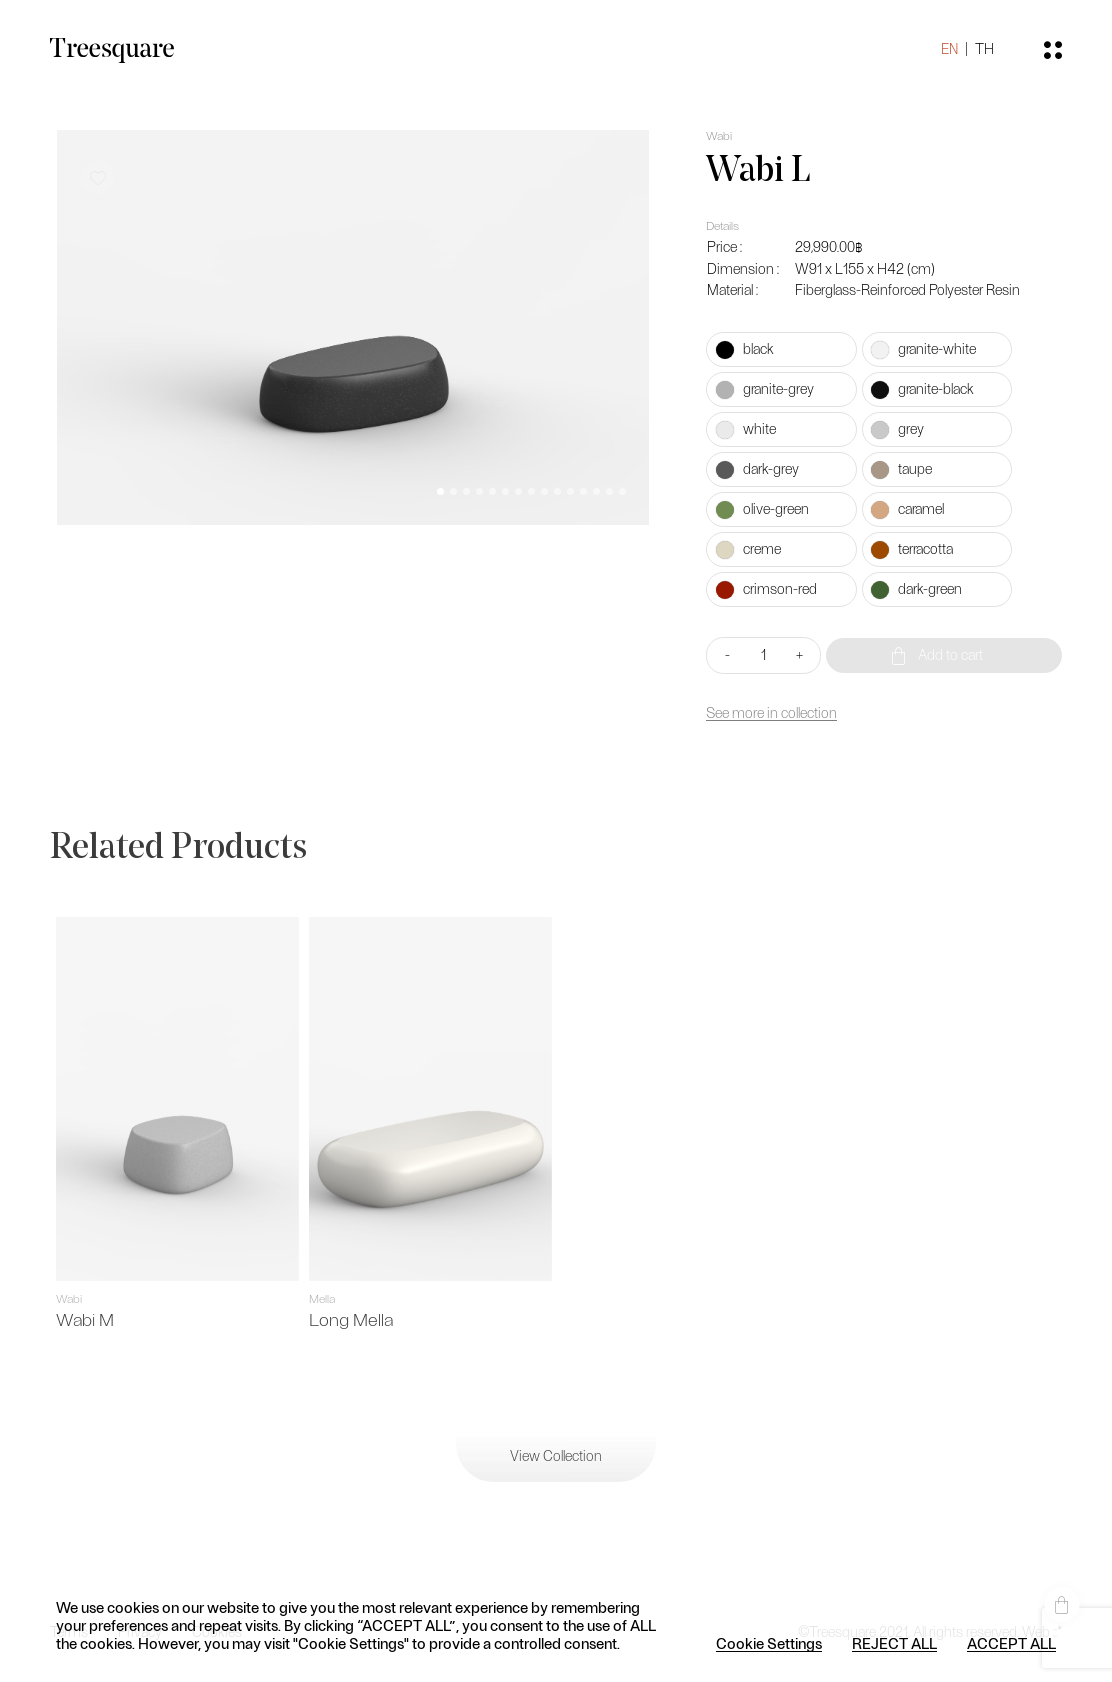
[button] (440, 491)
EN (949, 49)
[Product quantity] (763, 655)
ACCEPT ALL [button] (1011, 1643)
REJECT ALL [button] (894, 1643)
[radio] (781, 349)
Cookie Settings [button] (769, 1643)
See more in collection (771, 713)
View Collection (556, 1457)
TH (984, 49)
